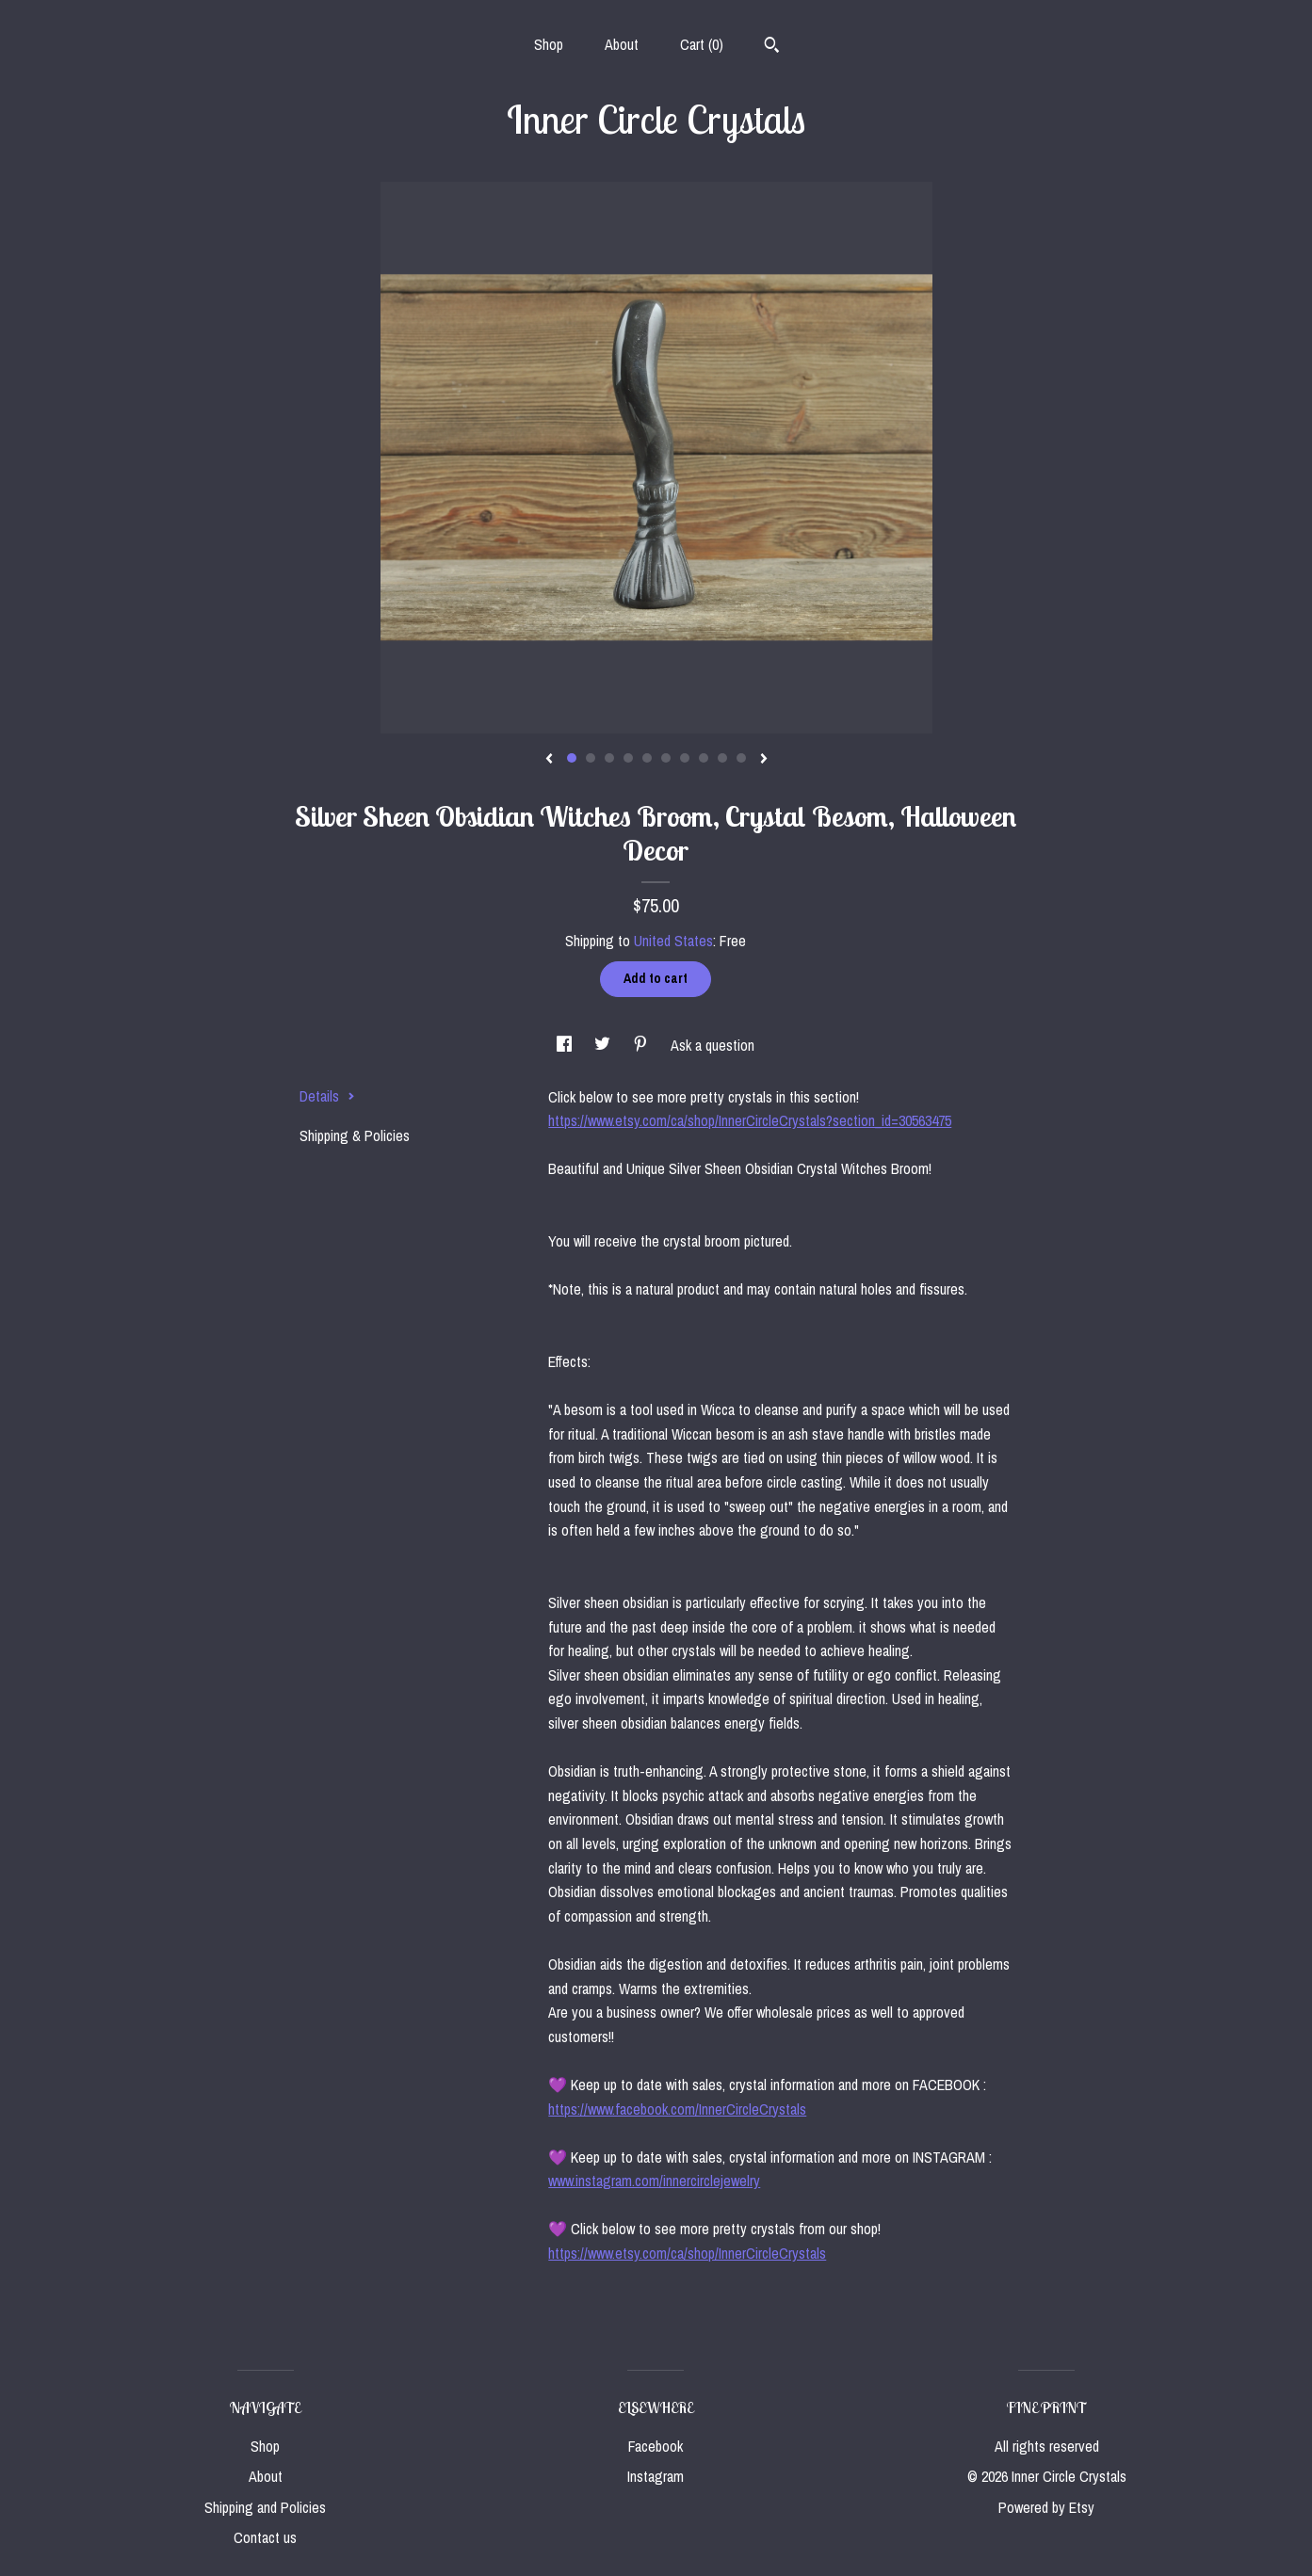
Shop (548, 44)
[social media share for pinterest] (642, 1045)
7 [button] (684, 758)
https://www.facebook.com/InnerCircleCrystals (677, 2109)
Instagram (655, 2476)
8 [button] (703, 758)
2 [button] (590, 758)
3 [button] (609, 758)
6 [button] (666, 758)
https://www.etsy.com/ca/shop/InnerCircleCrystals (687, 2253)
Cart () (701, 44)
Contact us (265, 2537)
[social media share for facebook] (566, 1045)
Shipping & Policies (355, 1135)
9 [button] (722, 758)
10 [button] (741, 758)
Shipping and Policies (265, 2507)
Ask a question (712, 1045)
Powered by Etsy (1046, 2507)
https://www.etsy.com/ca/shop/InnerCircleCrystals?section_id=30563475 (749, 1120)
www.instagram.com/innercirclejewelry (654, 2180)
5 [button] (647, 758)
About (622, 44)
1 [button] (571, 758)
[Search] (772, 47)
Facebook (655, 2446)
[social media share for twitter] (604, 1045)
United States (673, 940)
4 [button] (628, 758)
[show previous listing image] (549, 759)
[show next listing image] (764, 759)
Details (327, 1096)
